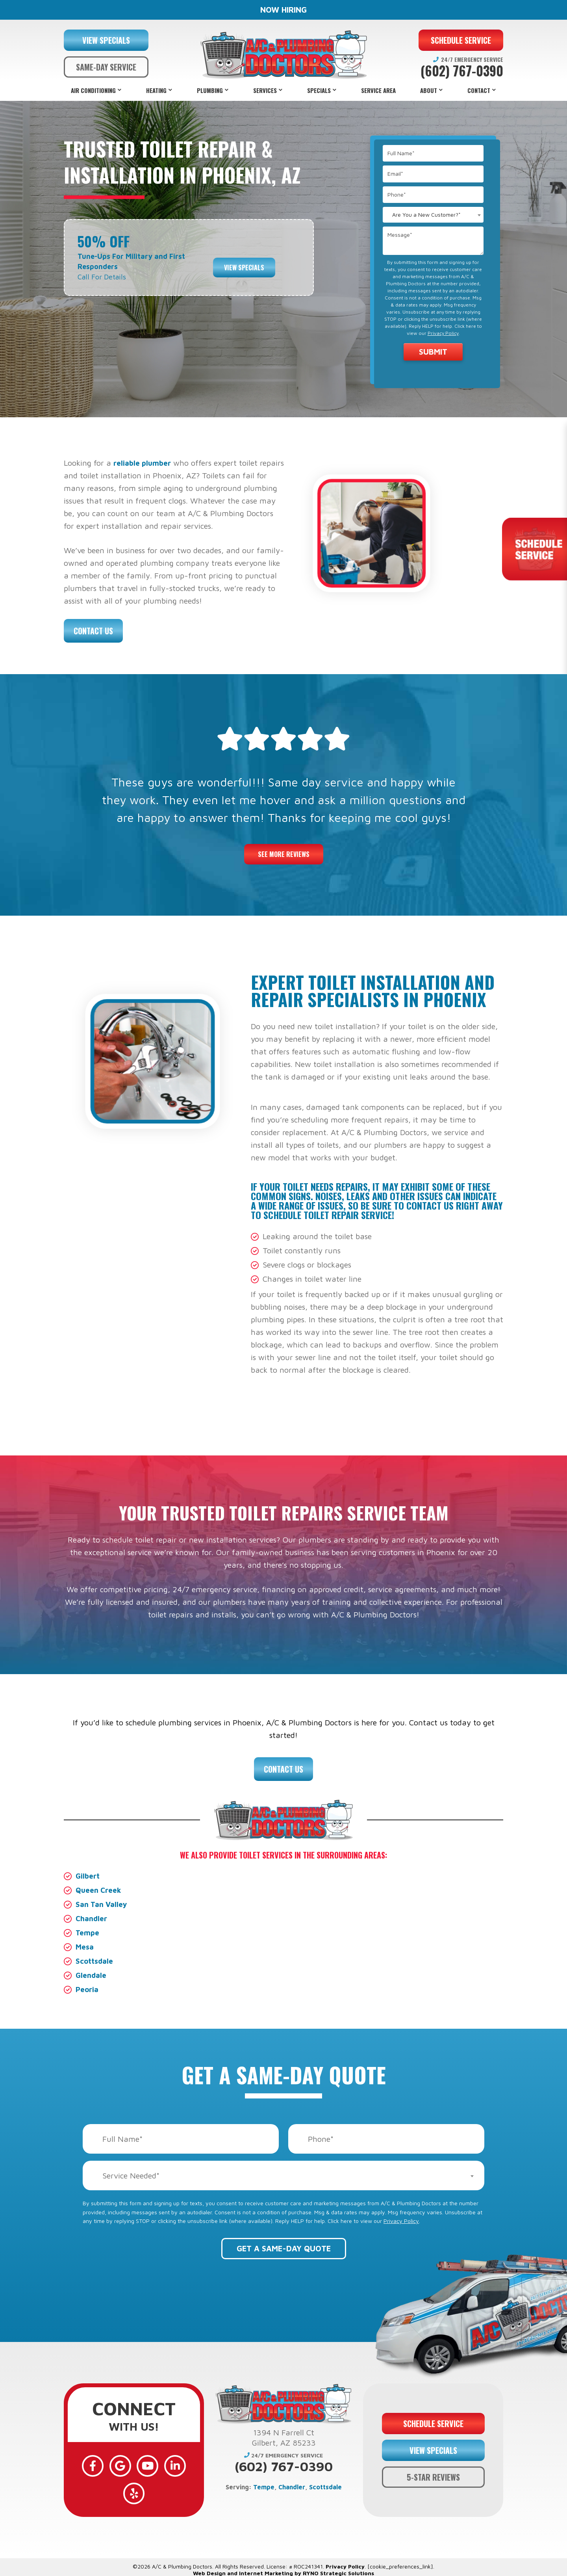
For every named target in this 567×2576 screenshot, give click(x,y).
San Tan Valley (103, 1904)
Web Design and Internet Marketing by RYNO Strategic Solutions (283, 2555)
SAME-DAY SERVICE (106, 67)
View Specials (244, 261)
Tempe (88, 1932)
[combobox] (433, 215)
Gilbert (89, 1875)
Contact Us (93, 631)
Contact (478, 90)
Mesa (85, 1946)
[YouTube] (134, 2463)
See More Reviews (283, 854)
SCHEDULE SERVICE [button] (433, 2414)
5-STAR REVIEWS (433, 2468)
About (428, 90)
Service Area (378, 90)
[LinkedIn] (157, 2463)
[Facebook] (88, 2463)
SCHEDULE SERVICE (461, 40)
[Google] (111, 2463)
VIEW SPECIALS (106, 40)
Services (265, 90)
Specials (319, 90)
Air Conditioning (93, 90)
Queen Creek (100, 1889)
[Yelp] (179, 2463)
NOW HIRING (283, 9)
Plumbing (210, 90)
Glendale (92, 1974)
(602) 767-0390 (462, 71)
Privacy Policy (443, 333)
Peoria (88, 1989)
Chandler (92, 1918)
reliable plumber (144, 462)
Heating (156, 90)
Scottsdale (95, 1960)
